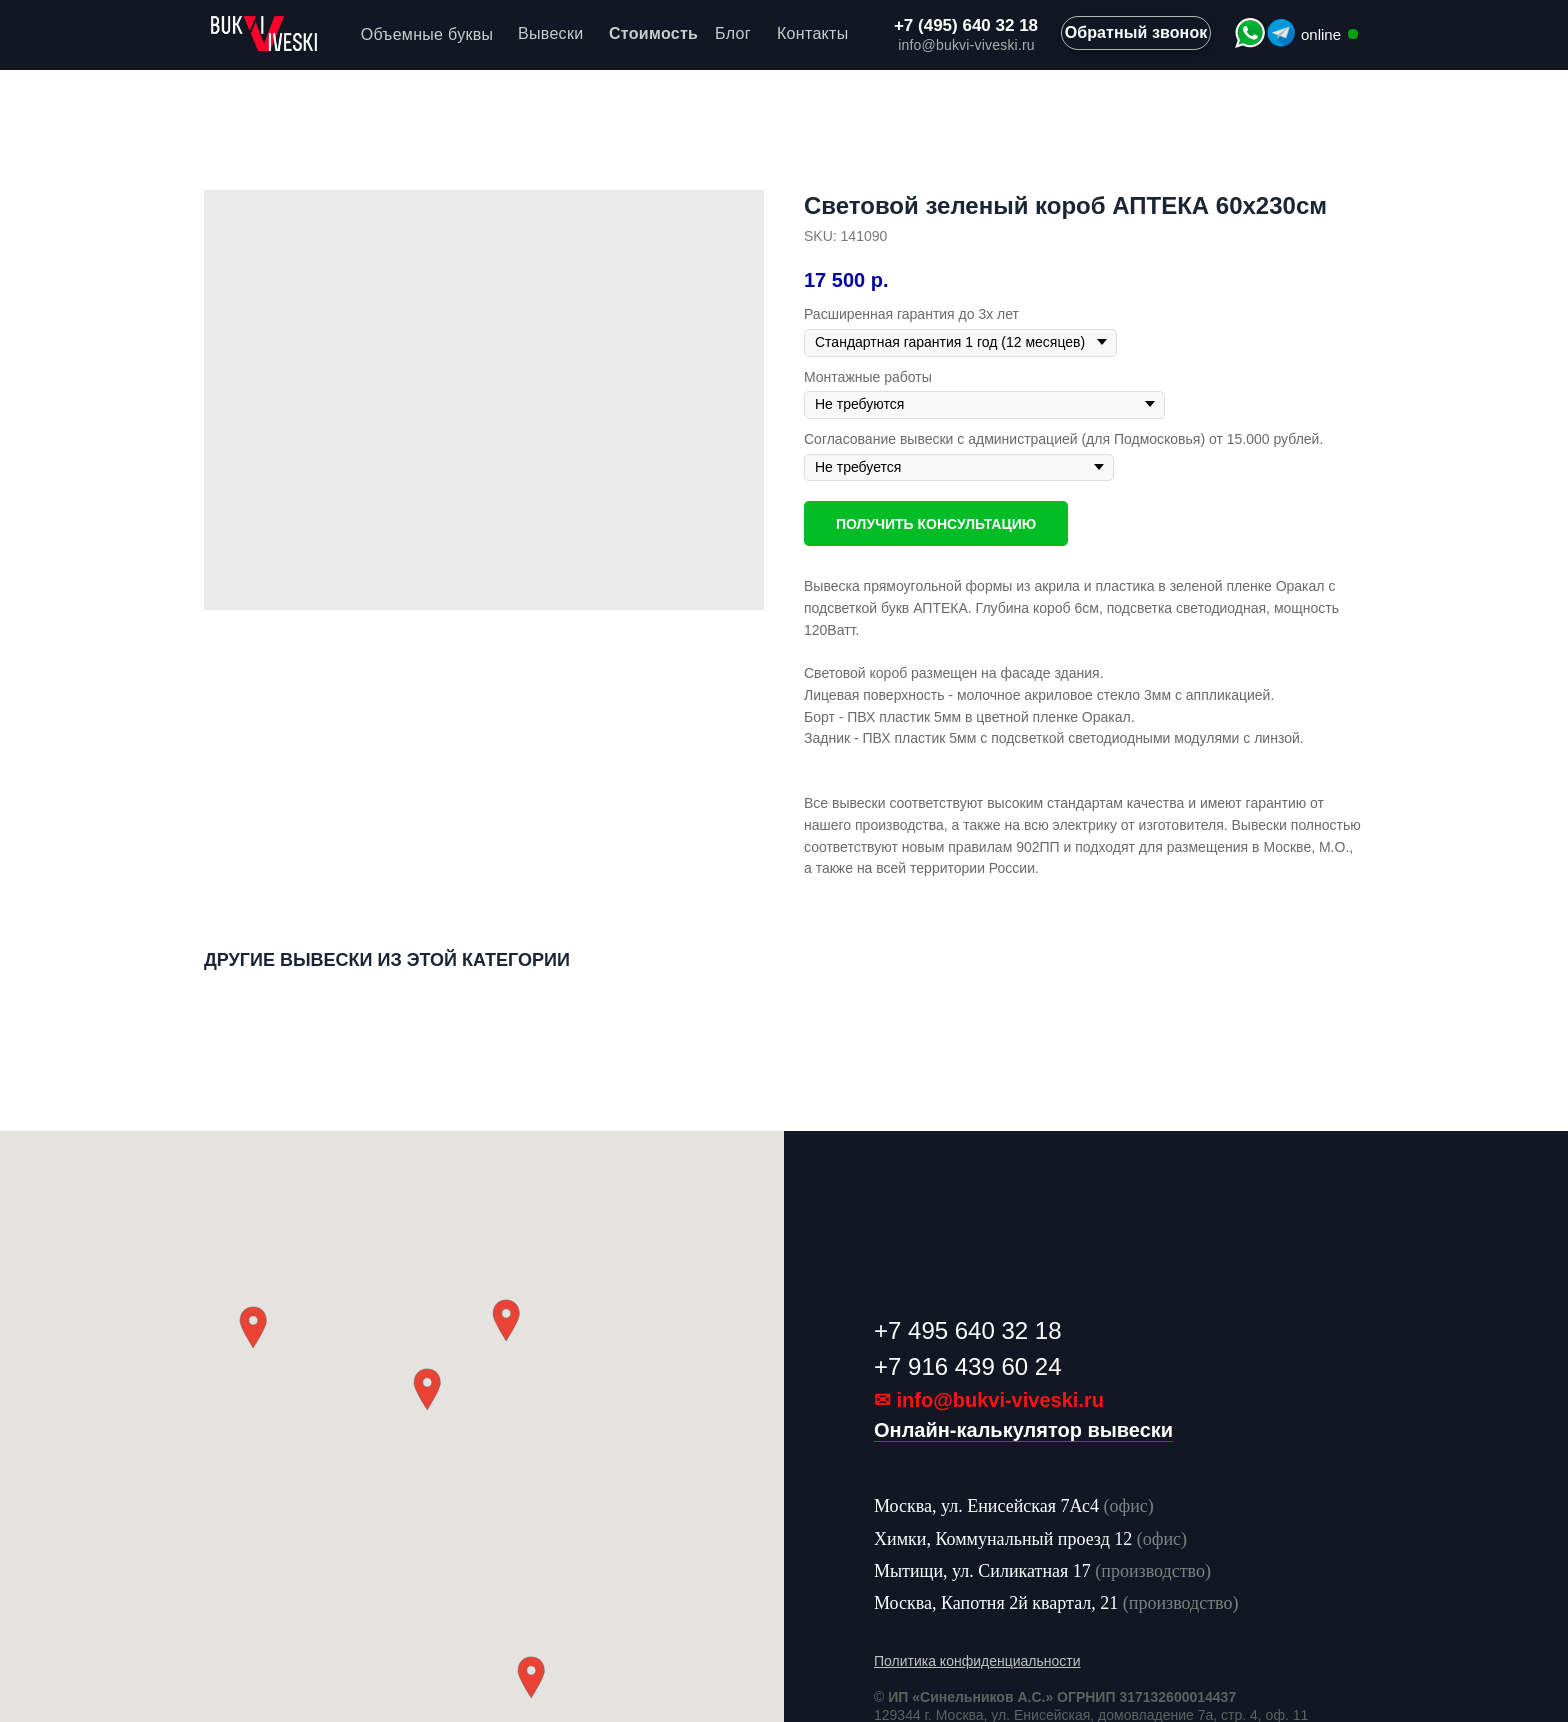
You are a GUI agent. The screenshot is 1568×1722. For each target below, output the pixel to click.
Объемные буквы (427, 34)
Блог (733, 33)
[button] (427, 1389)
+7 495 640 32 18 (968, 1330)
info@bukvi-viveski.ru (966, 45)
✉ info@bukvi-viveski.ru (989, 1400)
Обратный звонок (1136, 32)
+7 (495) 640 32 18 (966, 25)
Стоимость (653, 33)
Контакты (813, 33)
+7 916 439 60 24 (968, 1366)
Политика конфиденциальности (977, 1661)
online (1321, 34)
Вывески (550, 33)
